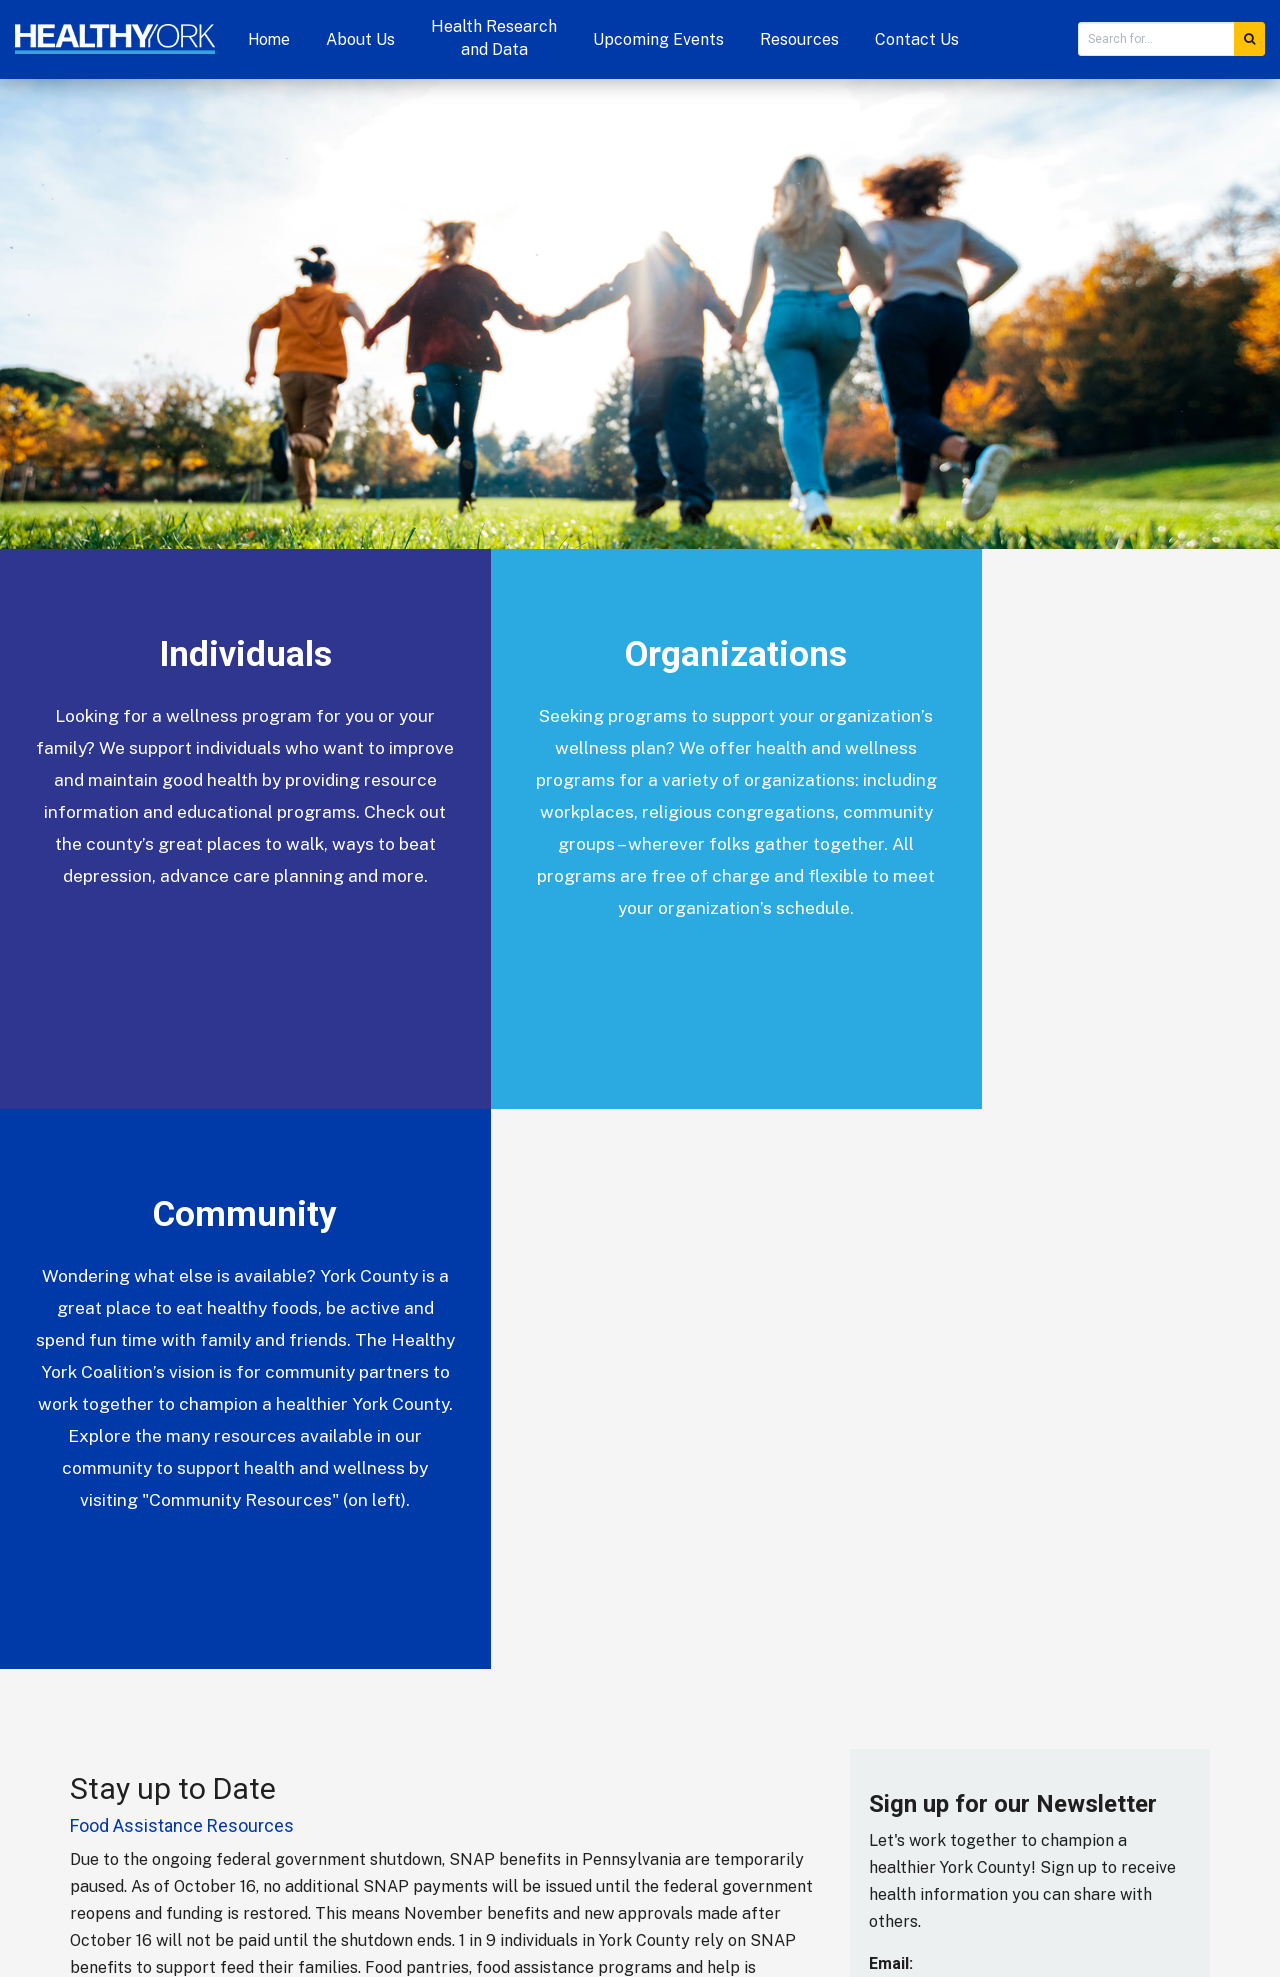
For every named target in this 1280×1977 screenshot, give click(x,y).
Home (269, 39)
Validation (906, 1497)
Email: (891, 1403)
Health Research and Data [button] (494, 38)
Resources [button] (799, 39)
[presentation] (951, 1589)
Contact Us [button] (917, 39)
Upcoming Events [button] (658, 39)
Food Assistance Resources (182, 1265)
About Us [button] (360, 39)
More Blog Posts (140, 1517)
